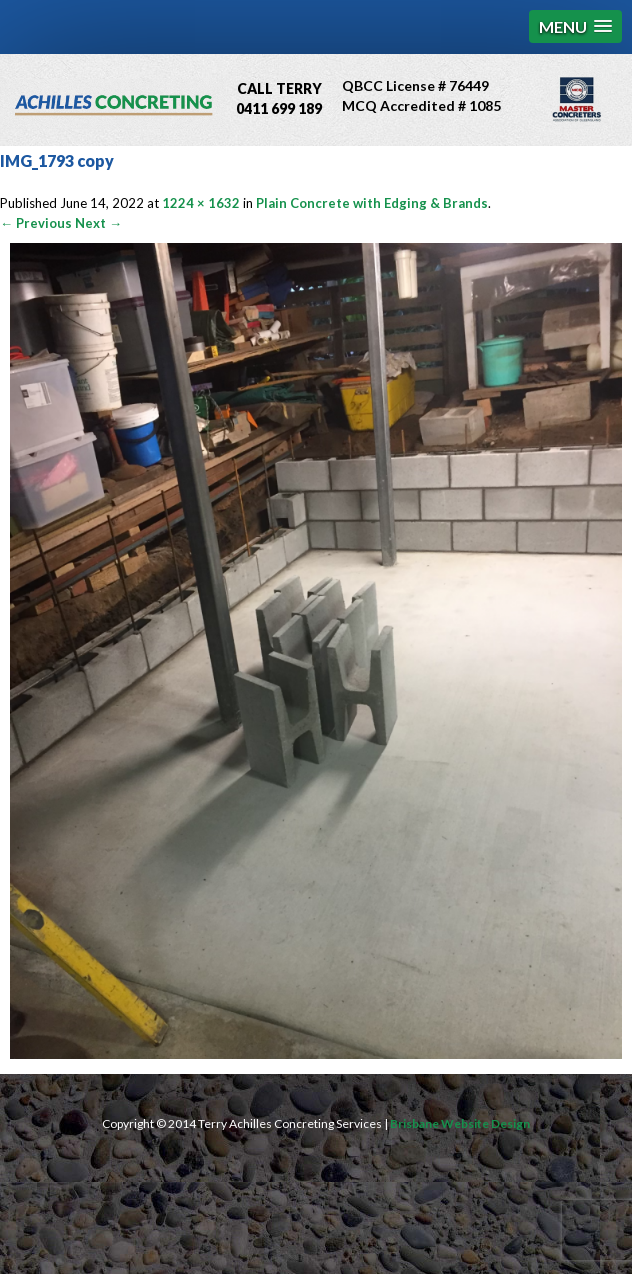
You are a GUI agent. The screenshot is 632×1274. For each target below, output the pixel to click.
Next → (98, 223)
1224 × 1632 (201, 203)
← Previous (36, 223)
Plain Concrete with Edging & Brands (372, 203)
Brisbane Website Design (460, 1123)
